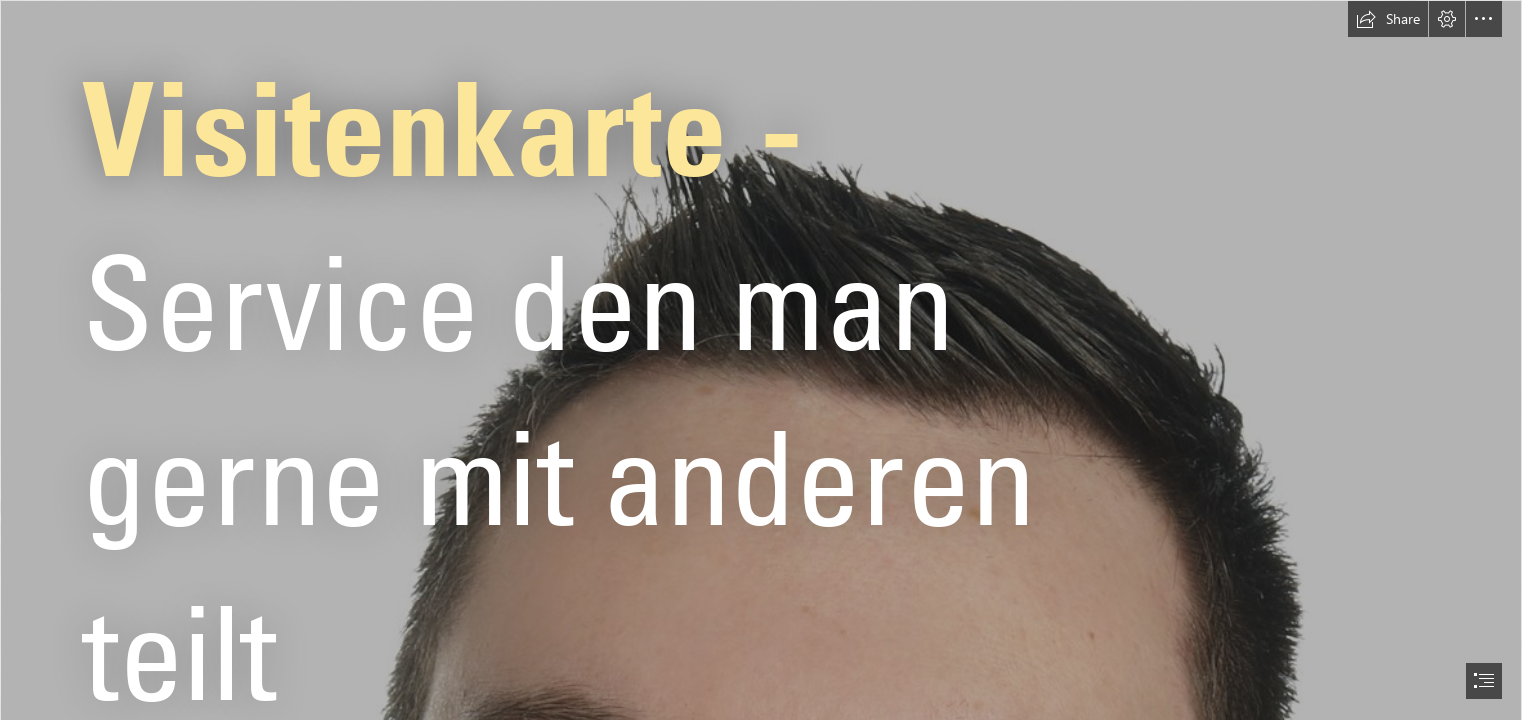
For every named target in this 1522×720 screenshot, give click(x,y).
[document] (761, 360)
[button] (1388, 19)
